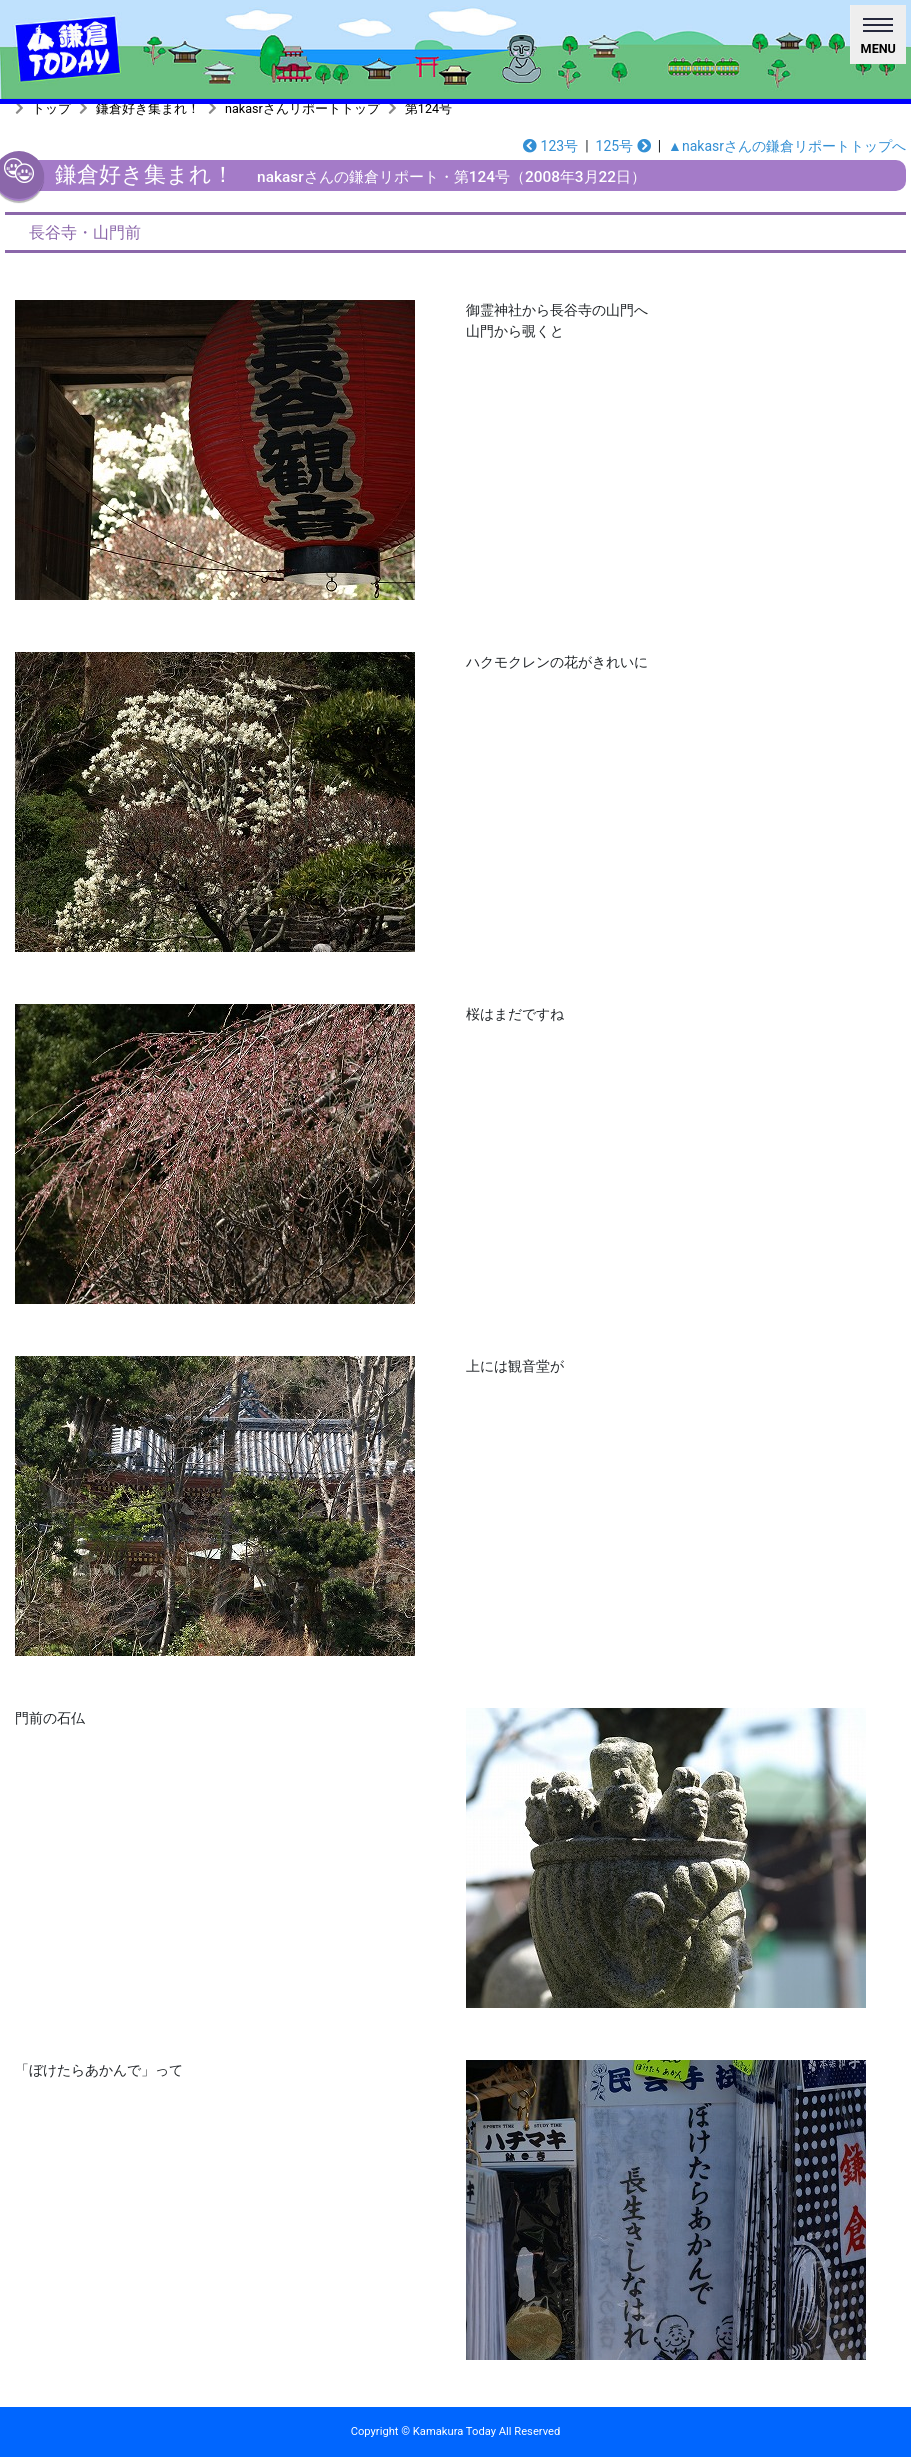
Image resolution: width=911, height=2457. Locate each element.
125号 (623, 146)
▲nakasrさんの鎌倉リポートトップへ (787, 146)
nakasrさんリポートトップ (302, 108)
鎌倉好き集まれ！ (148, 108)
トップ (51, 108)
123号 (550, 146)
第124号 (428, 108)
